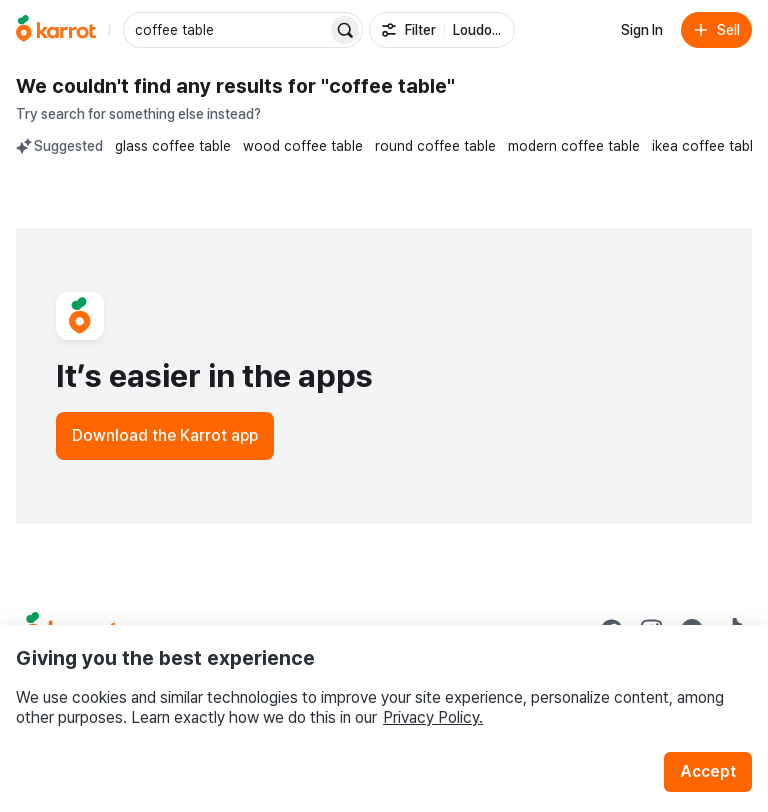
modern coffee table (574, 146)
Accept (708, 771)
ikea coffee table (706, 146)
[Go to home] (56, 30)
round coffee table (435, 146)
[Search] (345, 30)
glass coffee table (173, 146)
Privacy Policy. (433, 717)
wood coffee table (303, 146)
